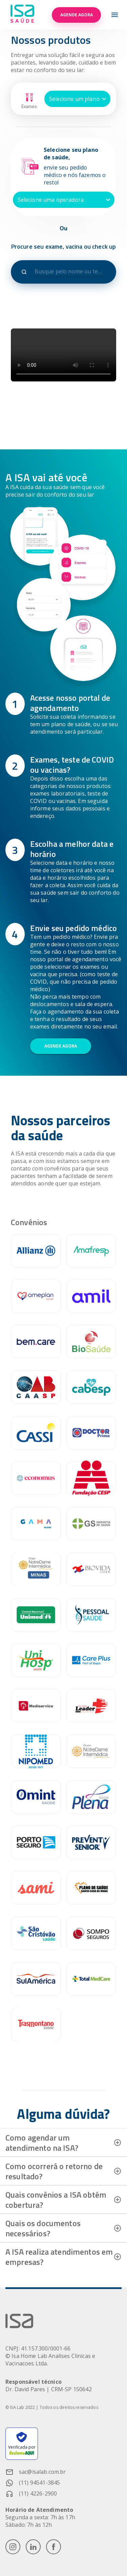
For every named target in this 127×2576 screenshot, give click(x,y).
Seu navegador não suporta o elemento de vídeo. (63, 354)
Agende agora (76, 15)
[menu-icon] (115, 15)
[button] (63, 2142)
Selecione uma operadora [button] (51, 199)
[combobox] (70, 271)
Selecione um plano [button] (74, 99)
